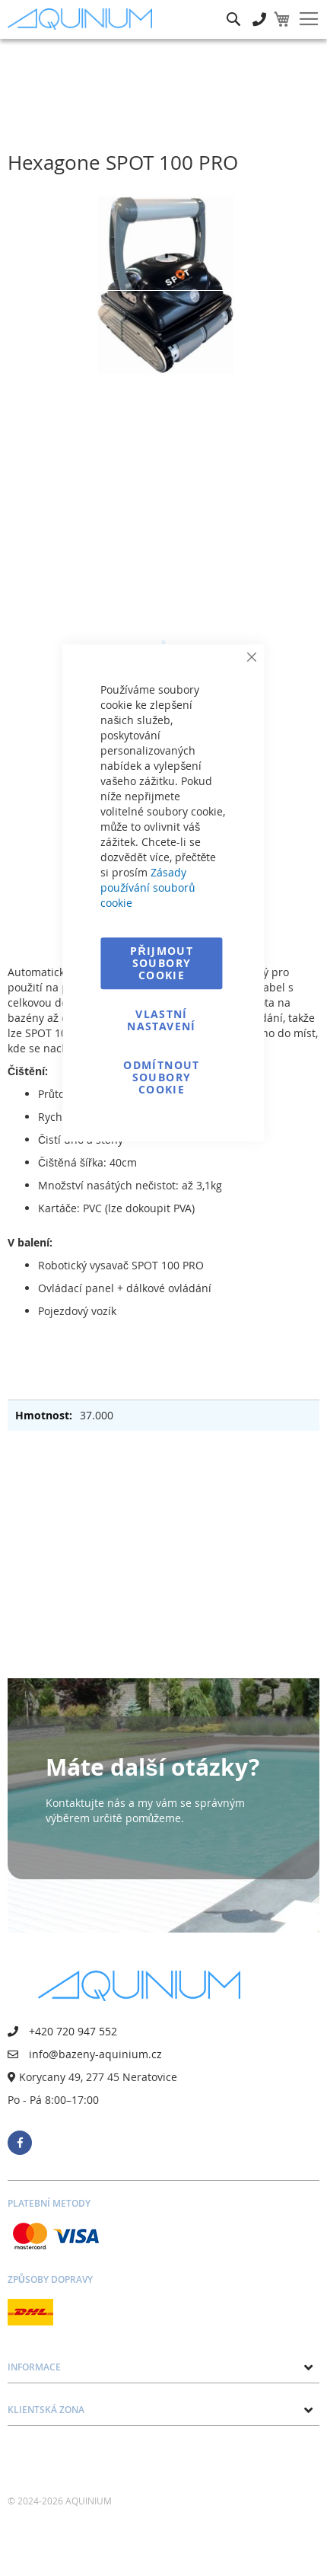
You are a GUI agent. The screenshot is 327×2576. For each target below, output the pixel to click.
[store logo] (84, 19)
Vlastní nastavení (161, 1020)
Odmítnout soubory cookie (161, 1077)
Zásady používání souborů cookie (147, 887)
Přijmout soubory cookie (161, 962)
